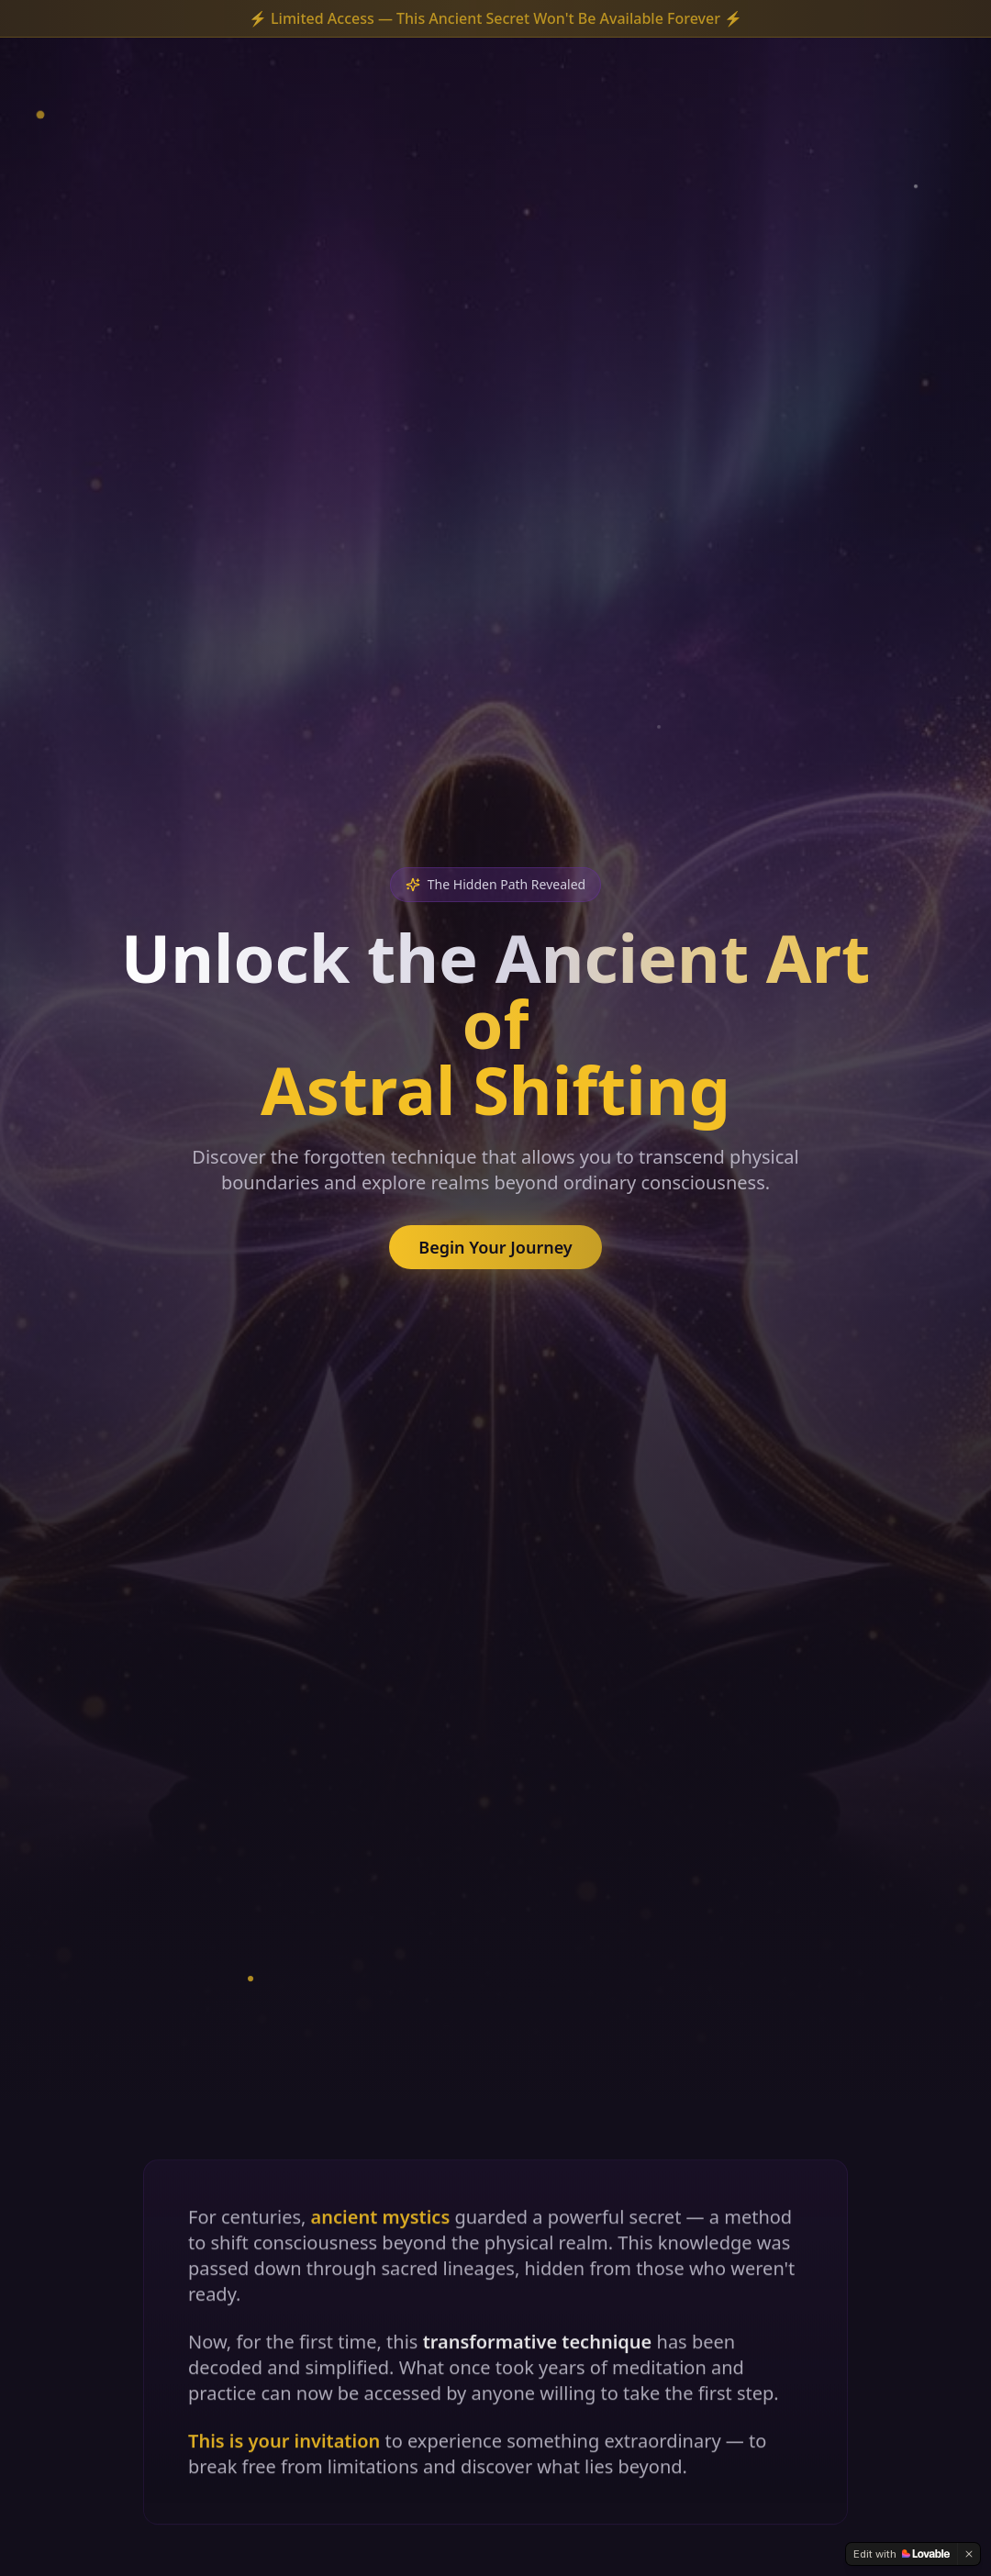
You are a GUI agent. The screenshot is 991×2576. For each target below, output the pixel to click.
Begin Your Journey (495, 1247)
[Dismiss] (969, 2554)
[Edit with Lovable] (901, 2554)
